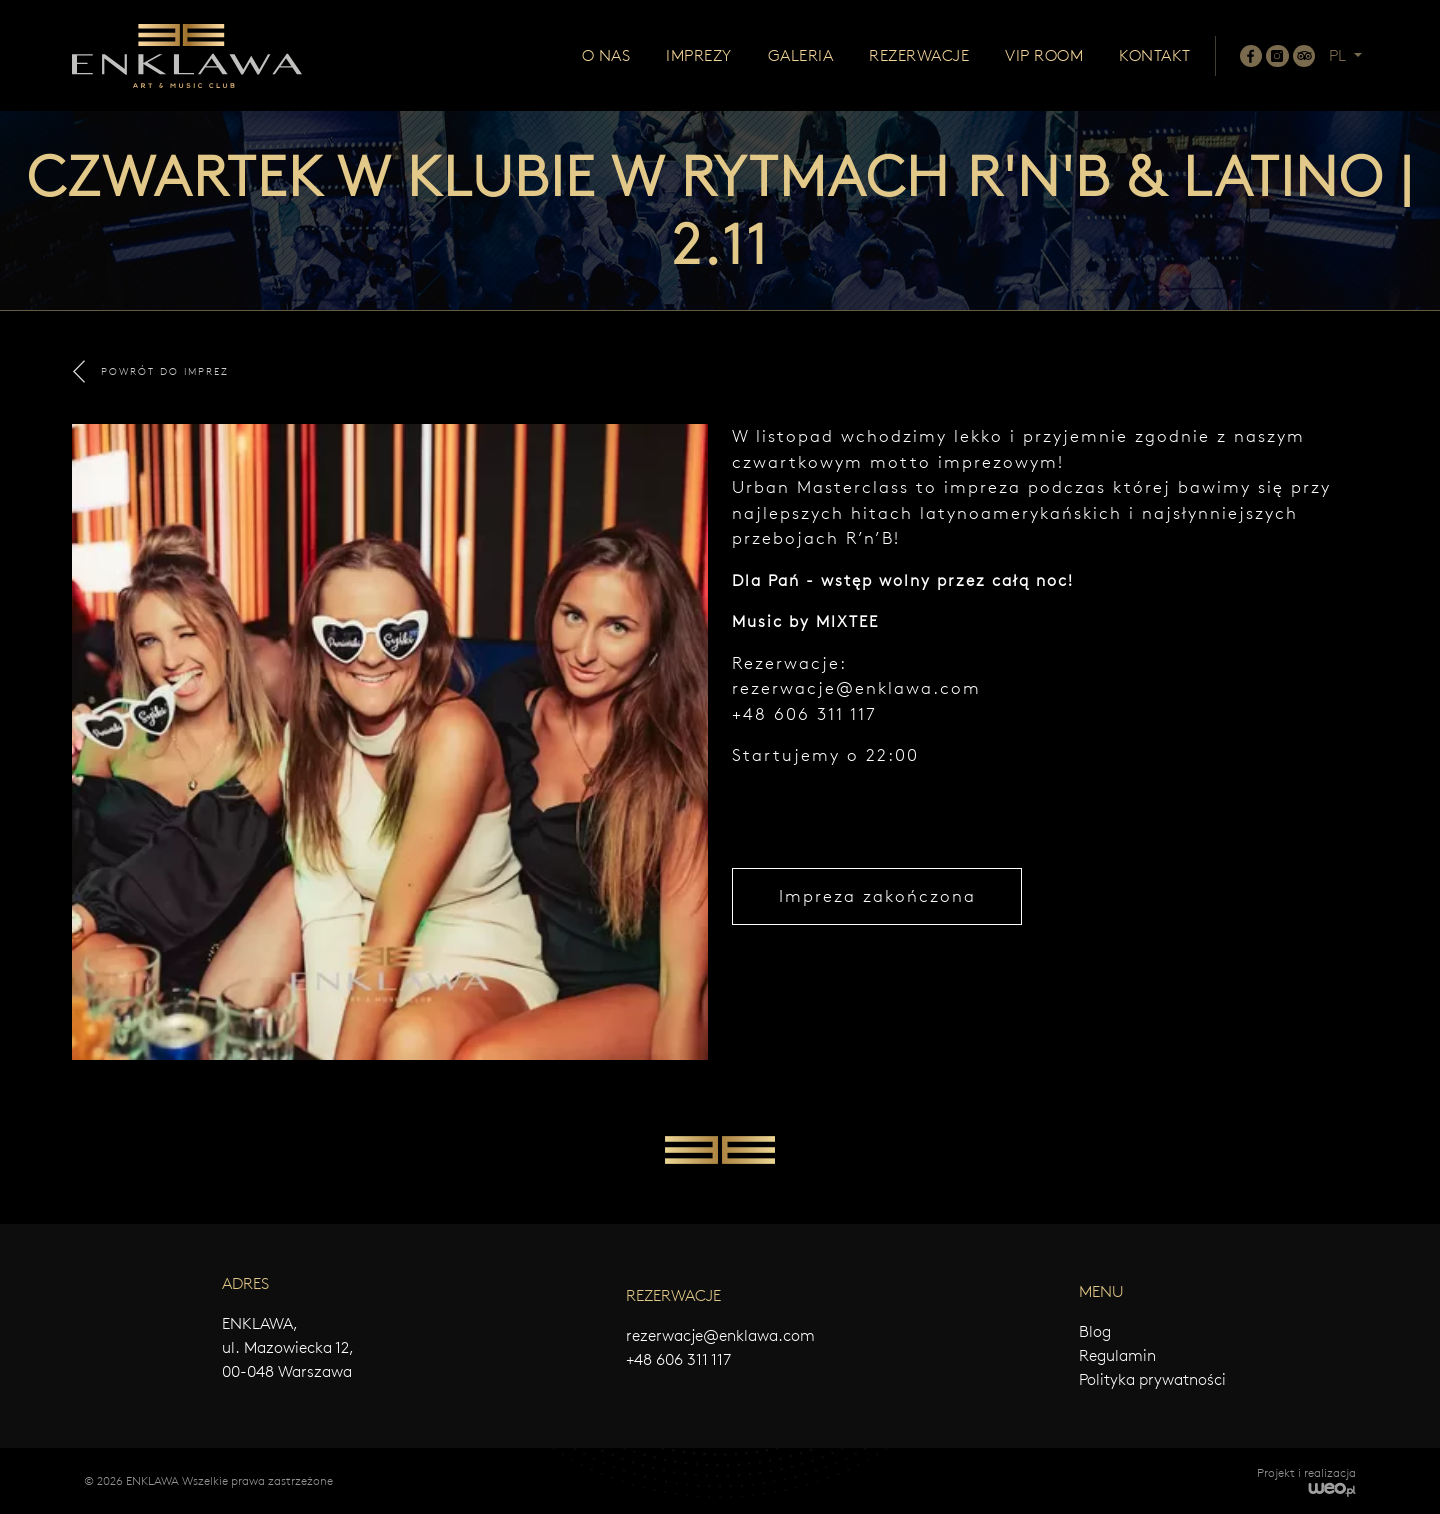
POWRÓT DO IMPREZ (151, 371)
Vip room (1044, 55)
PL (1339, 55)
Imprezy (699, 55)
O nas (606, 55)
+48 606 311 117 (678, 1359)
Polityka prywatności (1152, 1379)
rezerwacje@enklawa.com (856, 688)
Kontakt (1155, 55)
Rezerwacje (919, 55)
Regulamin (1117, 1355)
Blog (1095, 1331)
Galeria (801, 55)
